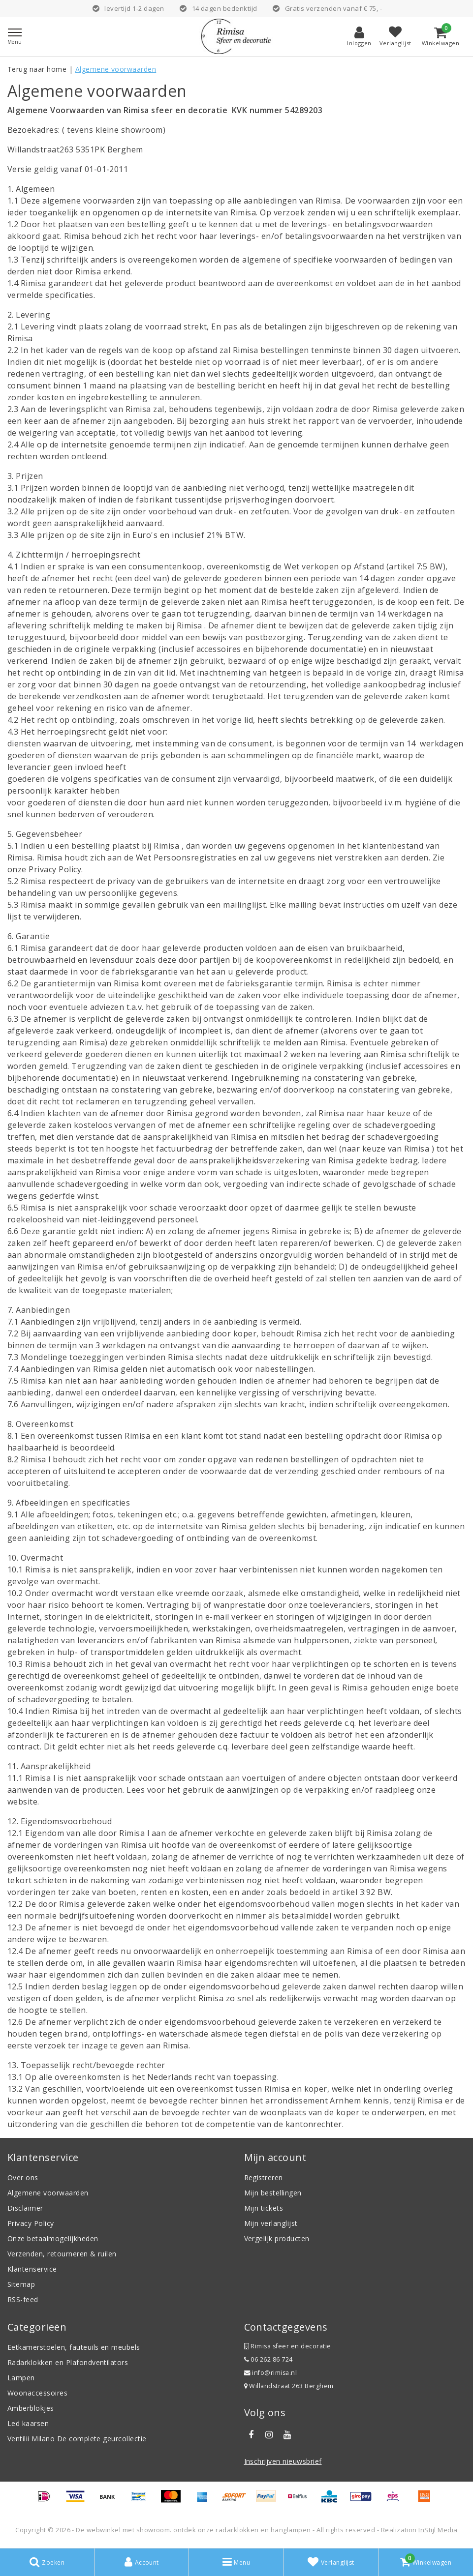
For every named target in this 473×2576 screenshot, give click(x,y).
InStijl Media (437, 2529)
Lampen (21, 2377)
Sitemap (21, 2284)
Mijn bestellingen (273, 2192)
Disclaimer (25, 2208)
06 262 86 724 (268, 2359)
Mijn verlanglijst (271, 2223)
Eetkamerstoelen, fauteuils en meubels (73, 2347)
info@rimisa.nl (270, 2373)
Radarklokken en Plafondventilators (67, 2362)
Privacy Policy (30, 2223)
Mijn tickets (264, 2208)
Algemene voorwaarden (116, 69)
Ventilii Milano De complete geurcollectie (77, 2438)
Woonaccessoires (37, 2393)
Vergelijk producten (277, 2238)
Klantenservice (32, 2269)
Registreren (263, 2177)
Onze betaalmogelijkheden (52, 2238)
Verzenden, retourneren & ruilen (62, 2253)
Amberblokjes (30, 2408)
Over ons (22, 2177)
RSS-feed (22, 2299)
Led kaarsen (28, 2423)
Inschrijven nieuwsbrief (283, 2461)
